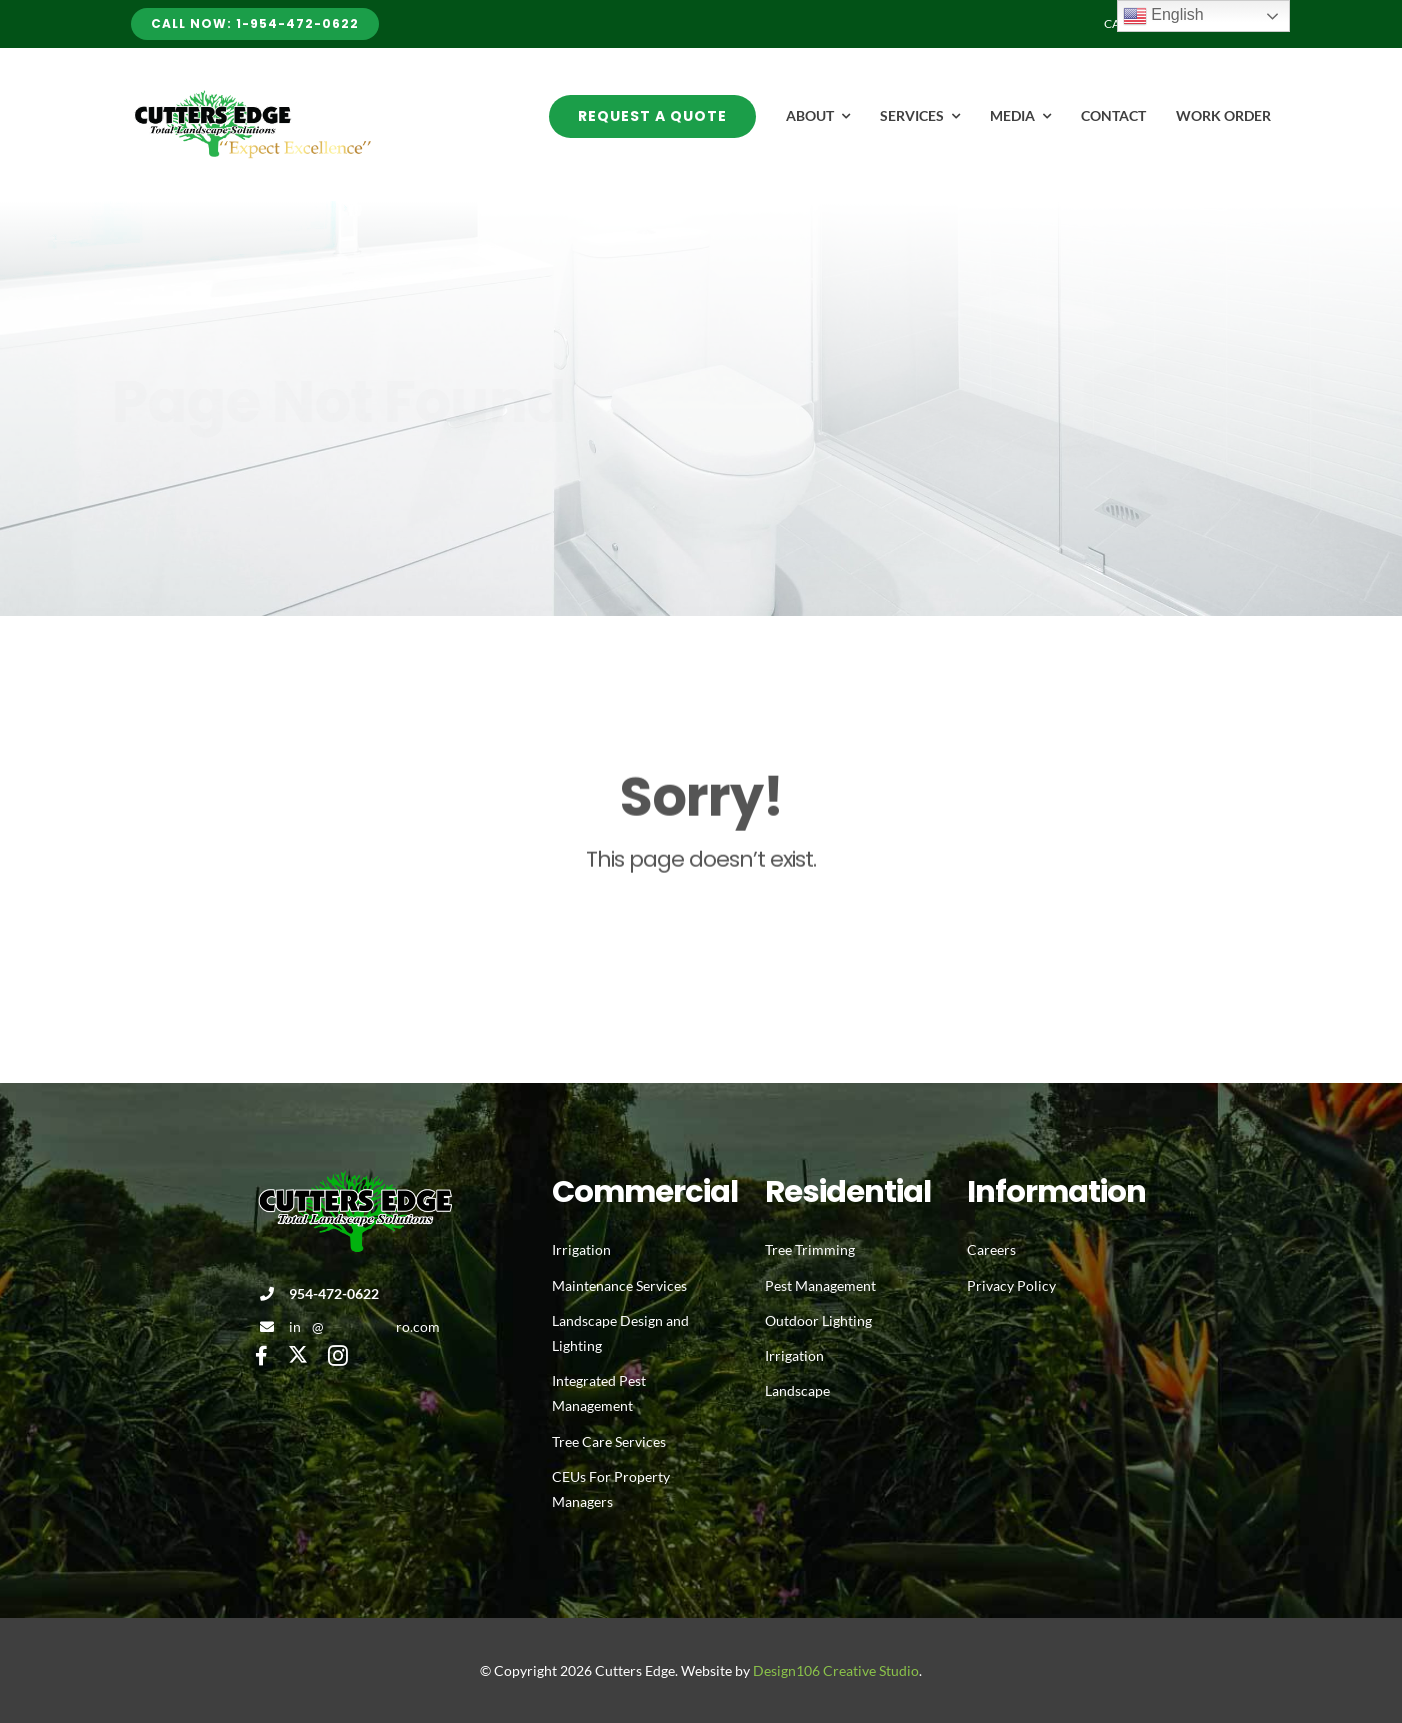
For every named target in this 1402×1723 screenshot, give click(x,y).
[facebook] (261, 1356)
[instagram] (338, 1356)
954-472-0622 (334, 1293)
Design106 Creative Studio (836, 1670)
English (1163, 16)
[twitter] (298, 1354)
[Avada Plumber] (251, 97)
